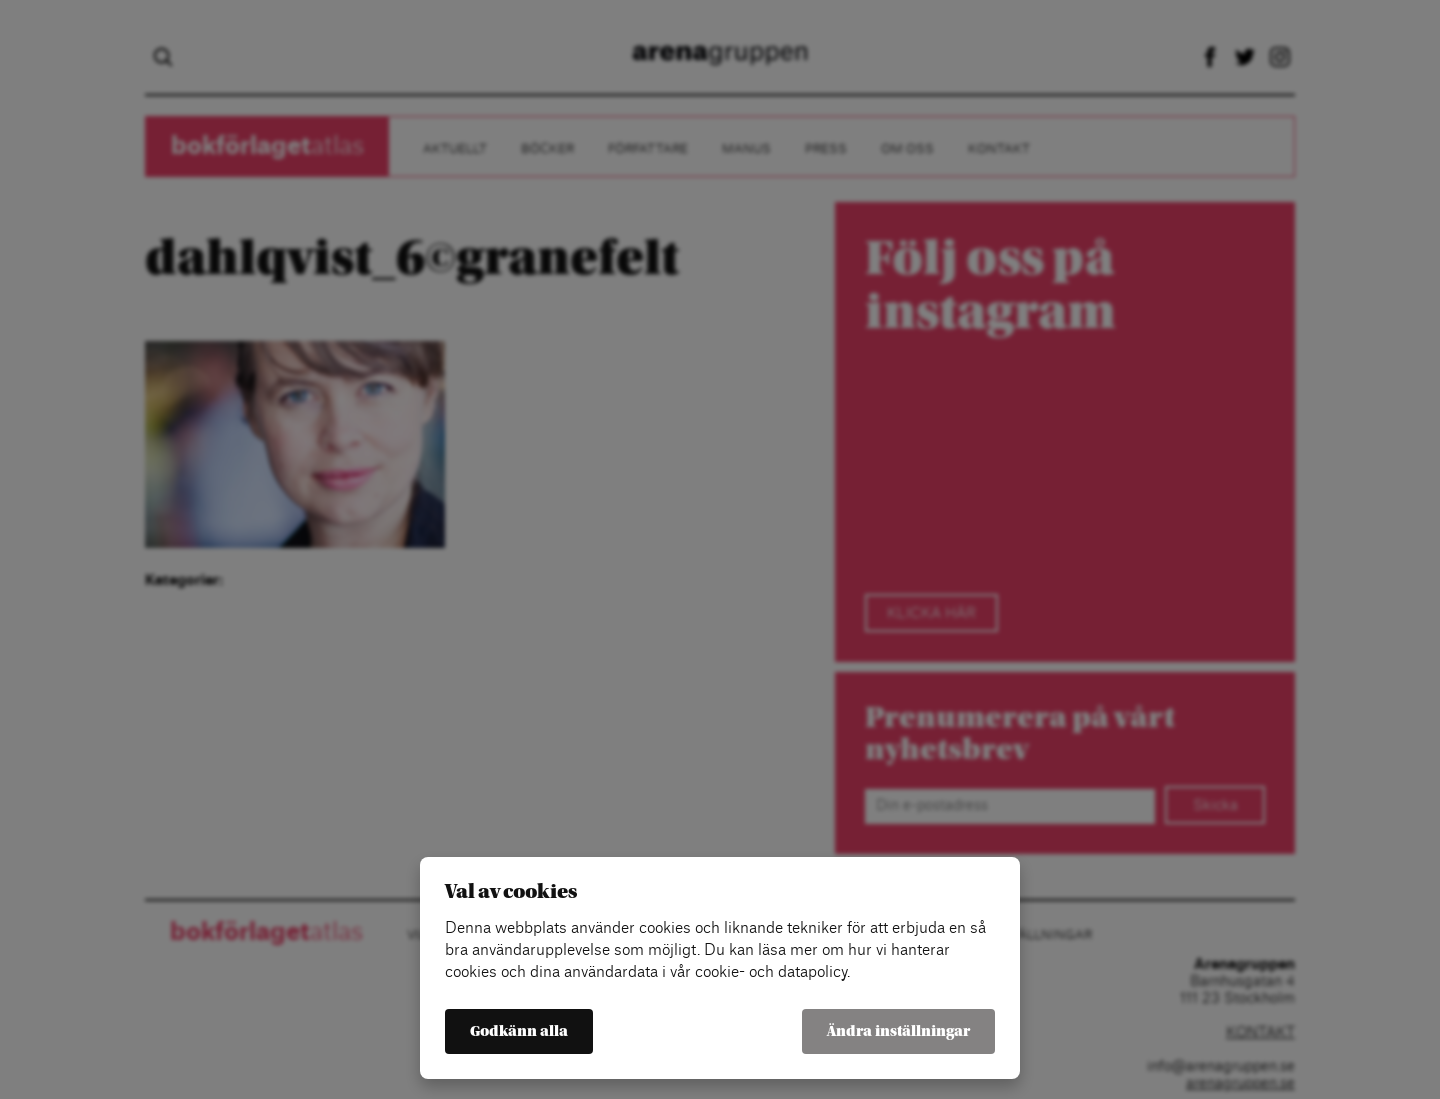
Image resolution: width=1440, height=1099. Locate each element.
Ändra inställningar (898, 1031)
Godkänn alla (519, 1031)
